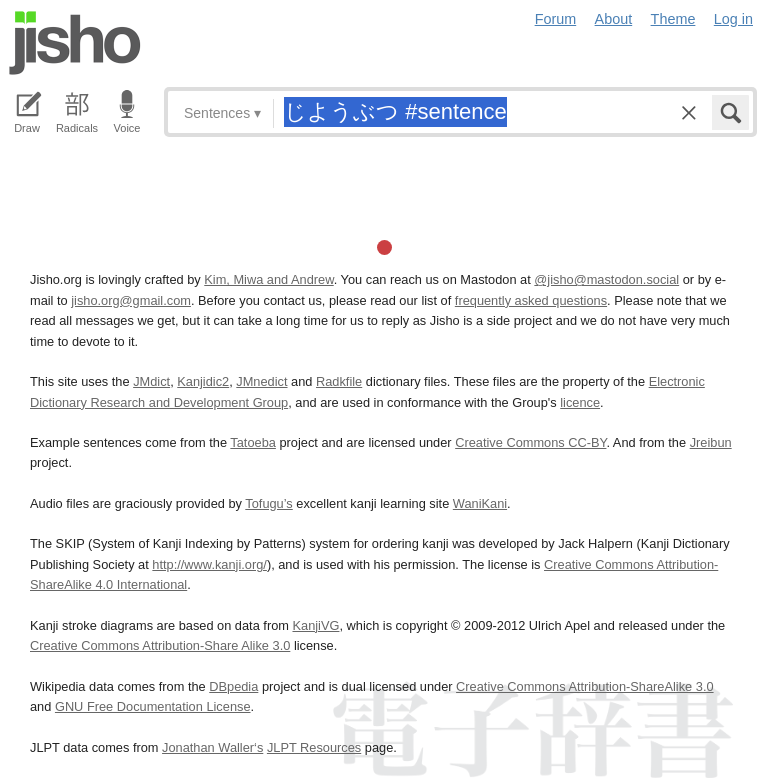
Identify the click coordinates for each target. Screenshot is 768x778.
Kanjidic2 (203, 381)
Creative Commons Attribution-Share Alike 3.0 (160, 645)
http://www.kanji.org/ (209, 564)
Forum (556, 19)
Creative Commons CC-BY (530, 442)
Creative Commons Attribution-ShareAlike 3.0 (584, 686)
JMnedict (261, 381)
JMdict (151, 381)
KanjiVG (315, 625)
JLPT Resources (314, 747)
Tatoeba (253, 442)
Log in (733, 19)
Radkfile (339, 381)
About (614, 19)
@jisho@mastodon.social (606, 279)
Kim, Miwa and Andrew (268, 279)
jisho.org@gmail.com (131, 300)
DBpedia (233, 686)
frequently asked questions (531, 300)
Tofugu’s (268, 503)
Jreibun (711, 442)
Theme (673, 19)
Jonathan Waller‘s (212, 747)
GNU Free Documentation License (153, 706)
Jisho (75, 43)
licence (580, 402)
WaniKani (480, 503)
